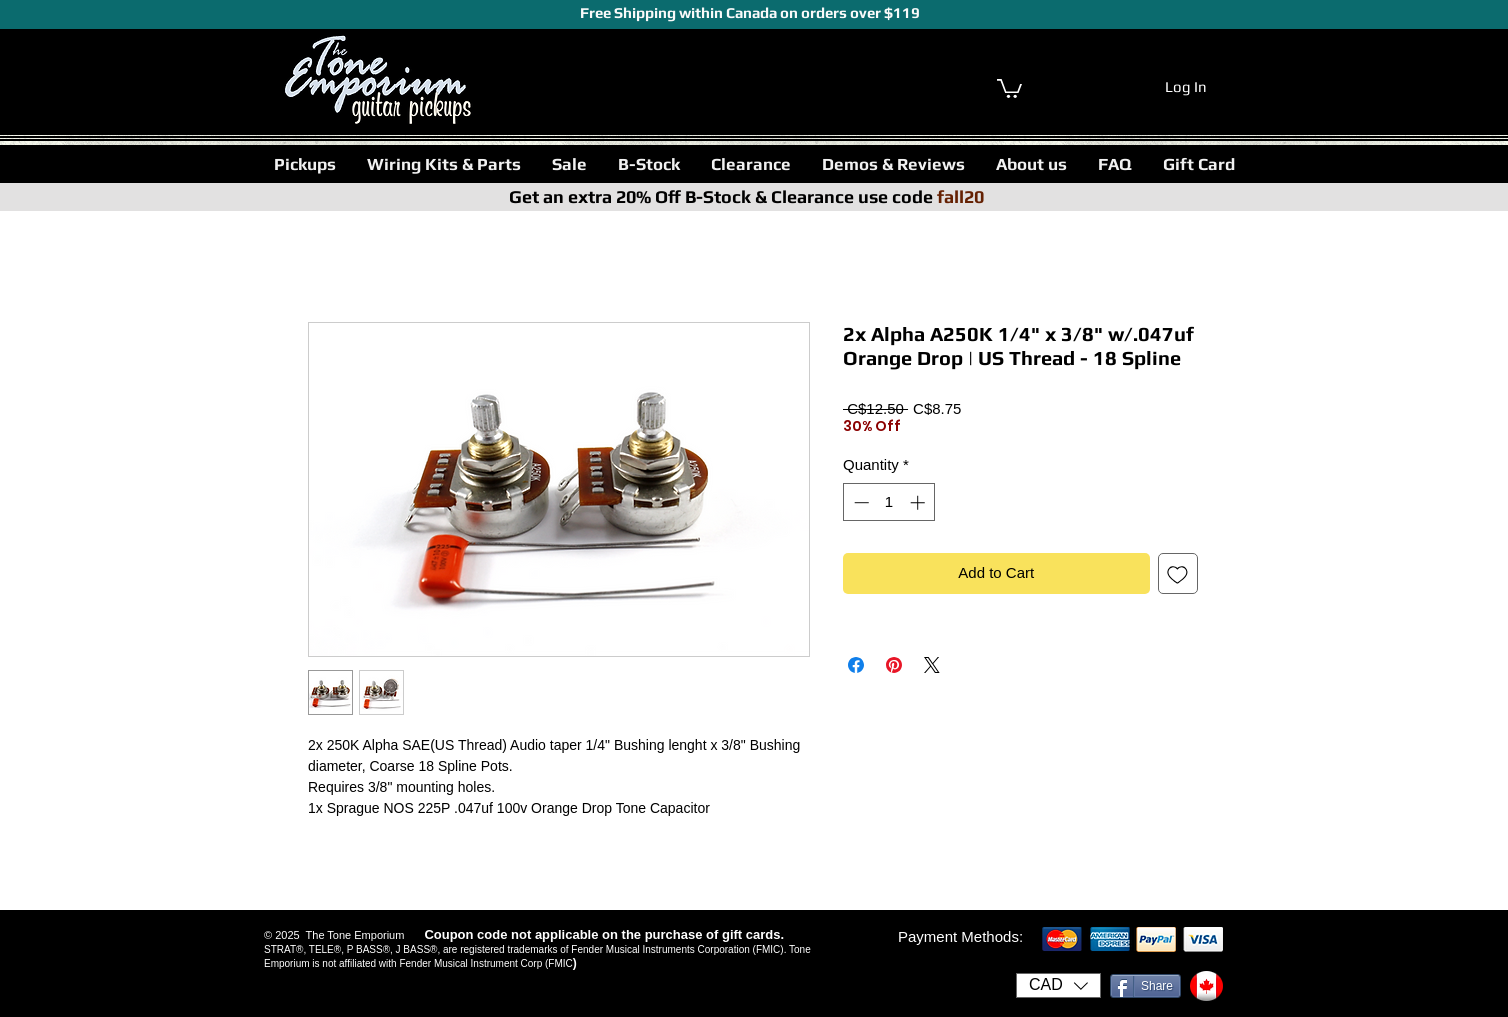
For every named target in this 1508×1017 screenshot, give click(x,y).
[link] (1009, 87)
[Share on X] (932, 665)
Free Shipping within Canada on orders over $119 (748, 12)
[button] (304, 164)
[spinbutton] (889, 502)
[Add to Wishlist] (1178, 573)
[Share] (1145, 986)
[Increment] (919, 502)
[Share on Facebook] (856, 665)
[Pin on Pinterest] (894, 665)
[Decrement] (859, 502)
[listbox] (1058, 985)
